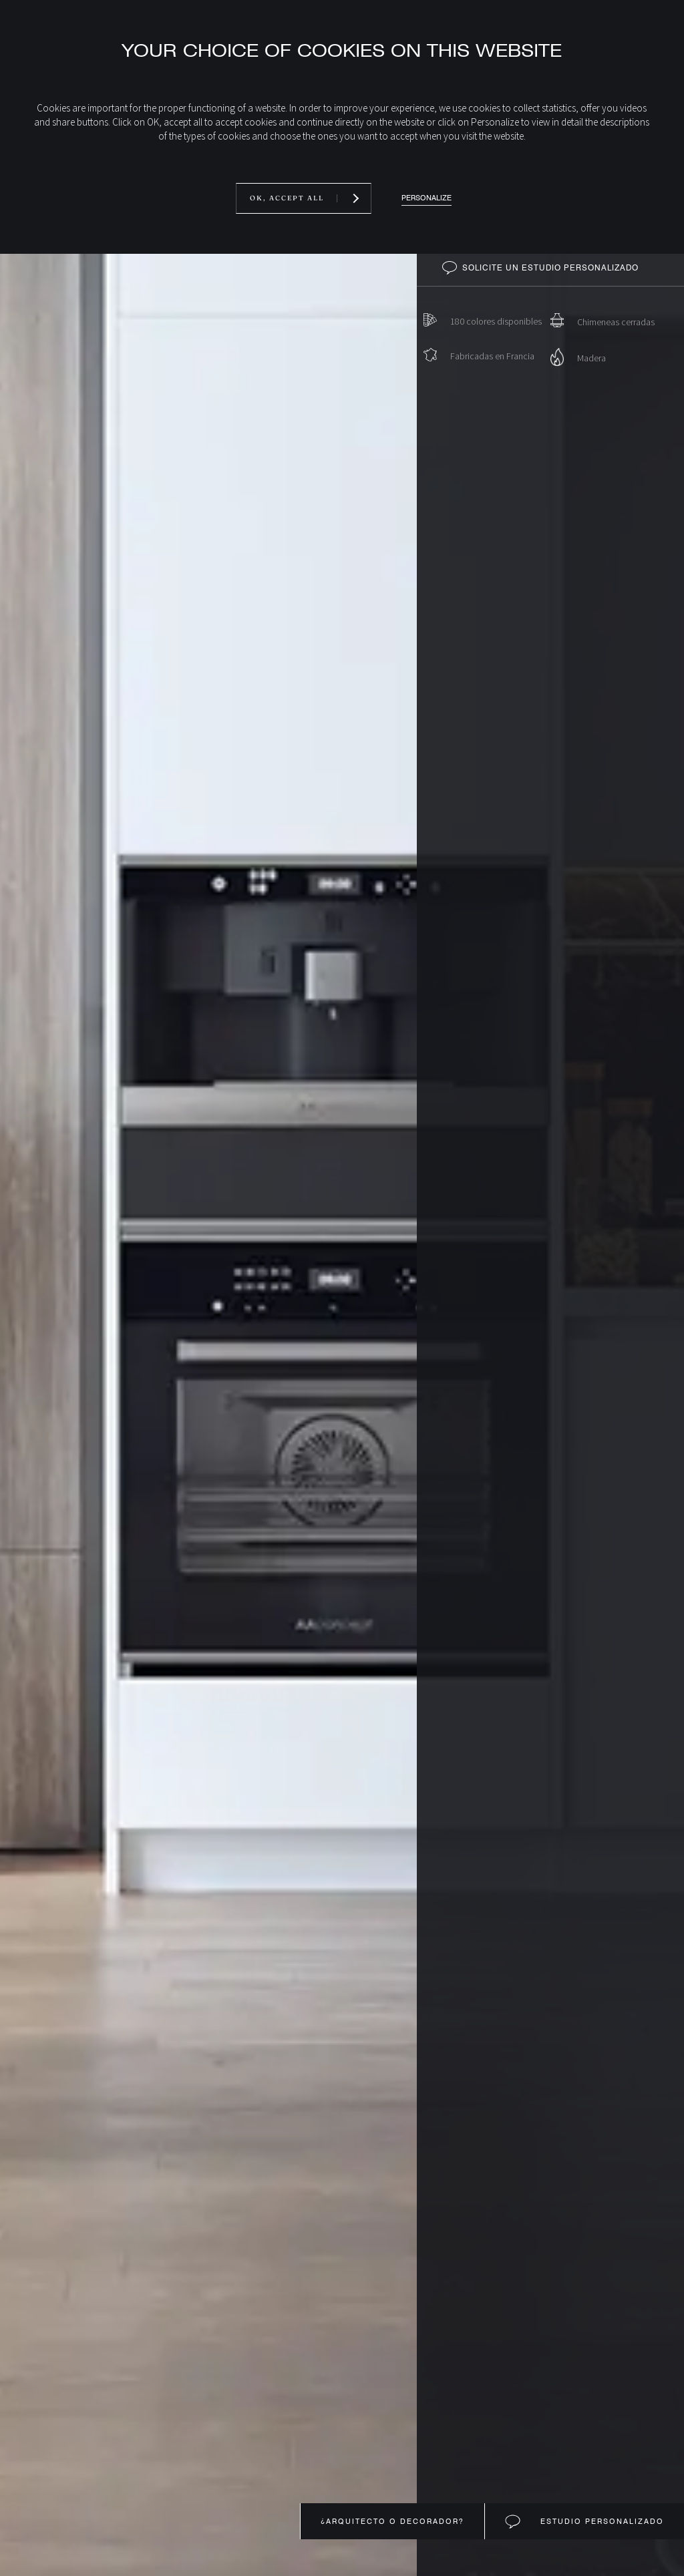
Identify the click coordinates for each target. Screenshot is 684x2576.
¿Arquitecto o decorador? (392, 2521)
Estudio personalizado (600, 2521)
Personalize (426, 198)
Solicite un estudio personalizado (550, 267)
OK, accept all (287, 198)
